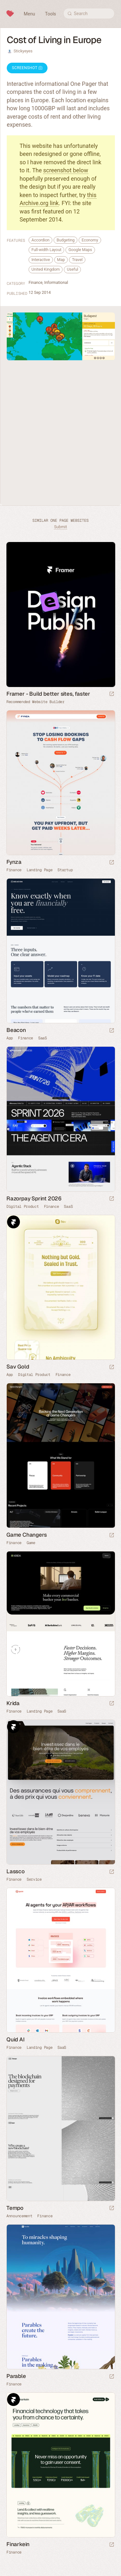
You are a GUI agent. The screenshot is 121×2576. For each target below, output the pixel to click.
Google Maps (80, 249)
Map (61, 259)
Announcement (19, 2216)
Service (34, 1879)
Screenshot (27, 68)
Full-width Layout (46, 249)
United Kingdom (45, 269)
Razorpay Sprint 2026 (34, 1198)
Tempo (14, 2207)
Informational (56, 282)
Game (31, 1543)
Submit (60, 526)
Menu (29, 13)
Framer (13, 1222)
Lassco (15, 1871)
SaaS (42, 1038)
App (9, 1038)
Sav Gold (17, 1366)
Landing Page (39, 870)
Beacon (16, 1030)
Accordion (40, 240)
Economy (90, 240)
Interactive (40, 259)
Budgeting (65, 240)
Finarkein (18, 2544)
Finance (35, 282)
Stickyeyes (22, 51)
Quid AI (15, 2039)
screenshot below (65, 170)
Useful (72, 269)
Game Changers (26, 1534)
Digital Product (22, 1206)
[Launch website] (112, 862)
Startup (65, 870)
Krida (13, 1703)
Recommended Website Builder (35, 702)
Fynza (14, 861)
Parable (16, 2376)
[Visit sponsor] (112, 694)
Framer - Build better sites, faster (48, 693)
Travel (77, 259)
